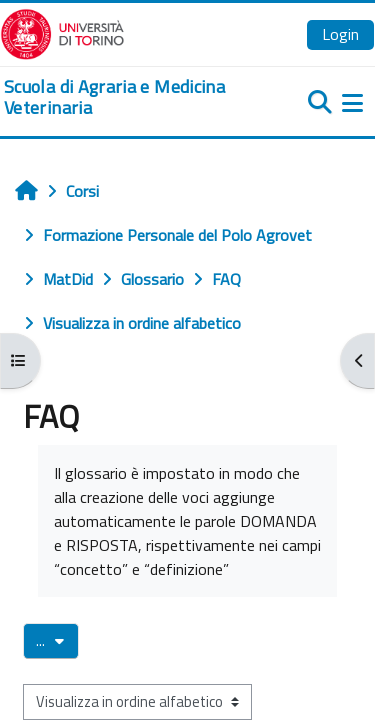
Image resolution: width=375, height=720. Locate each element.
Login (340, 34)
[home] (125, 97)
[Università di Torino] (62, 32)
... (57, 640)
